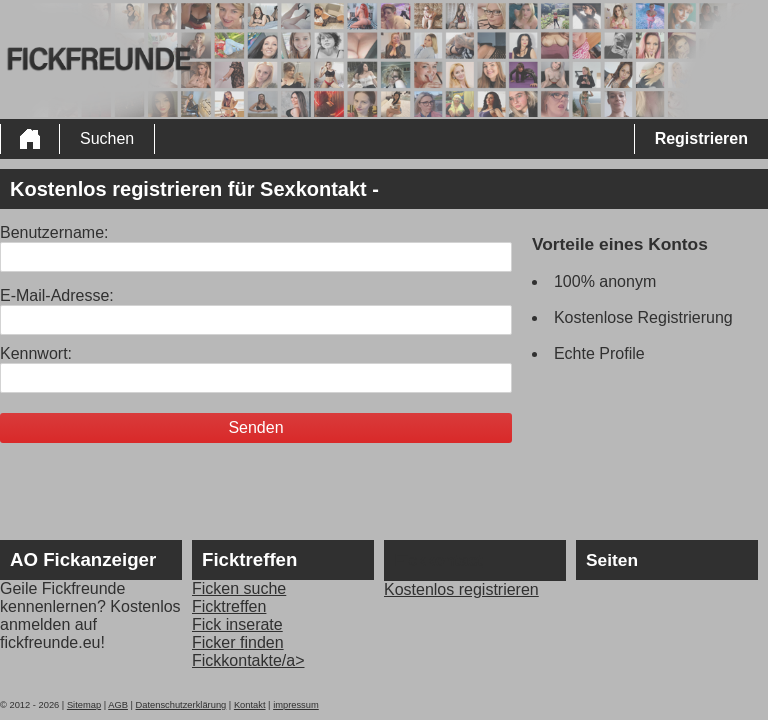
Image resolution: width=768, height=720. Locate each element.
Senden (255, 427)
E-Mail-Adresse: (57, 295)
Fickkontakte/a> (248, 660)
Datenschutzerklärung (181, 705)
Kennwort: (36, 353)
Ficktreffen (229, 606)
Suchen (107, 138)
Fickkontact (438, 560)
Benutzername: (54, 232)
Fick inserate (237, 624)
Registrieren (701, 138)
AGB (118, 705)
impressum (296, 705)
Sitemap (84, 705)
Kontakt (250, 705)
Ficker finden (238, 642)
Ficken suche (239, 588)
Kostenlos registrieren (461, 589)
